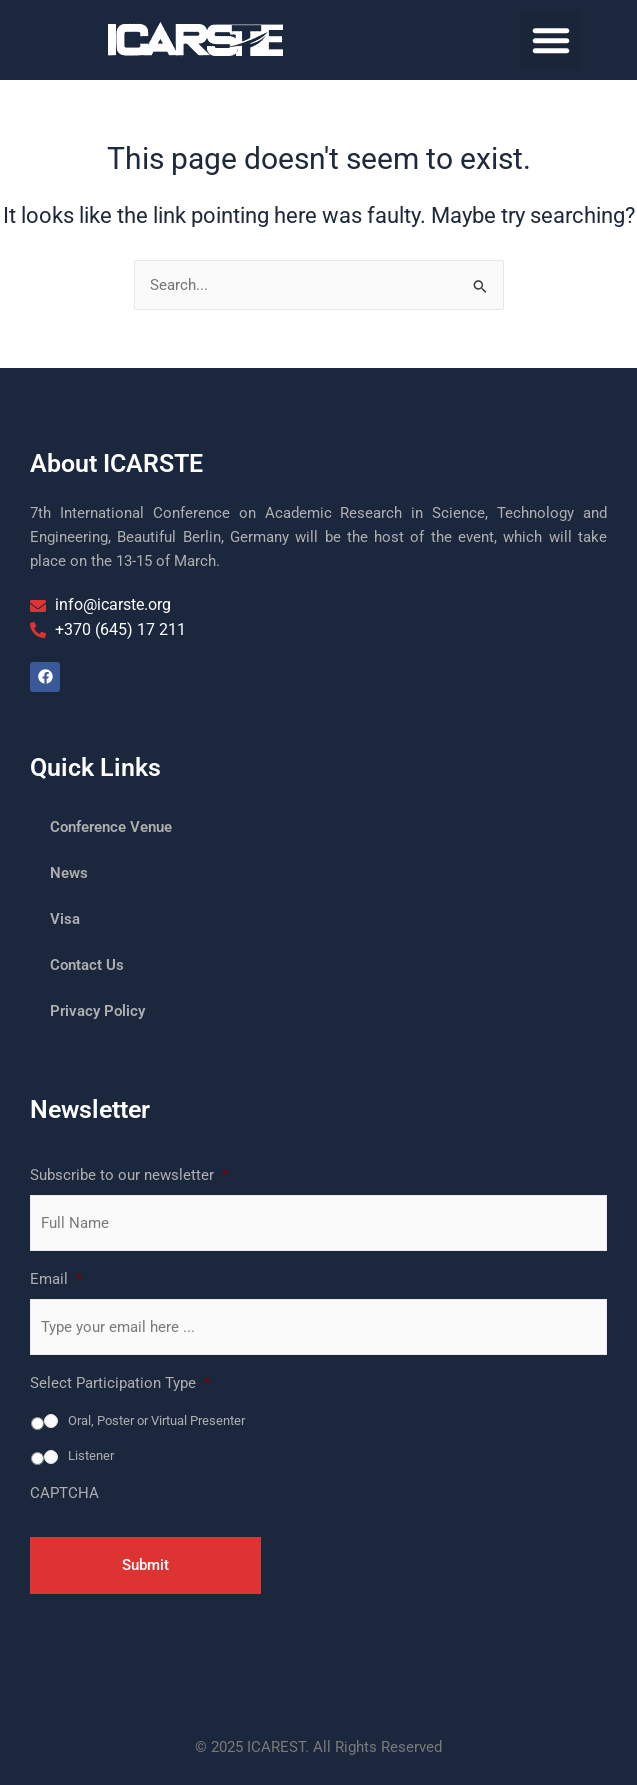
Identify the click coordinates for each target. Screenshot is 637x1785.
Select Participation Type (120, 1383)
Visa (65, 919)
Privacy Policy (97, 1011)
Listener (91, 1455)
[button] (551, 40)
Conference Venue (111, 827)
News (69, 873)
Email (56, 1279)
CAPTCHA (64, 1493)
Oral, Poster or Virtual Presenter (156, 1420)
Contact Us (87, 965)
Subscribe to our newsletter (129, 1175)
